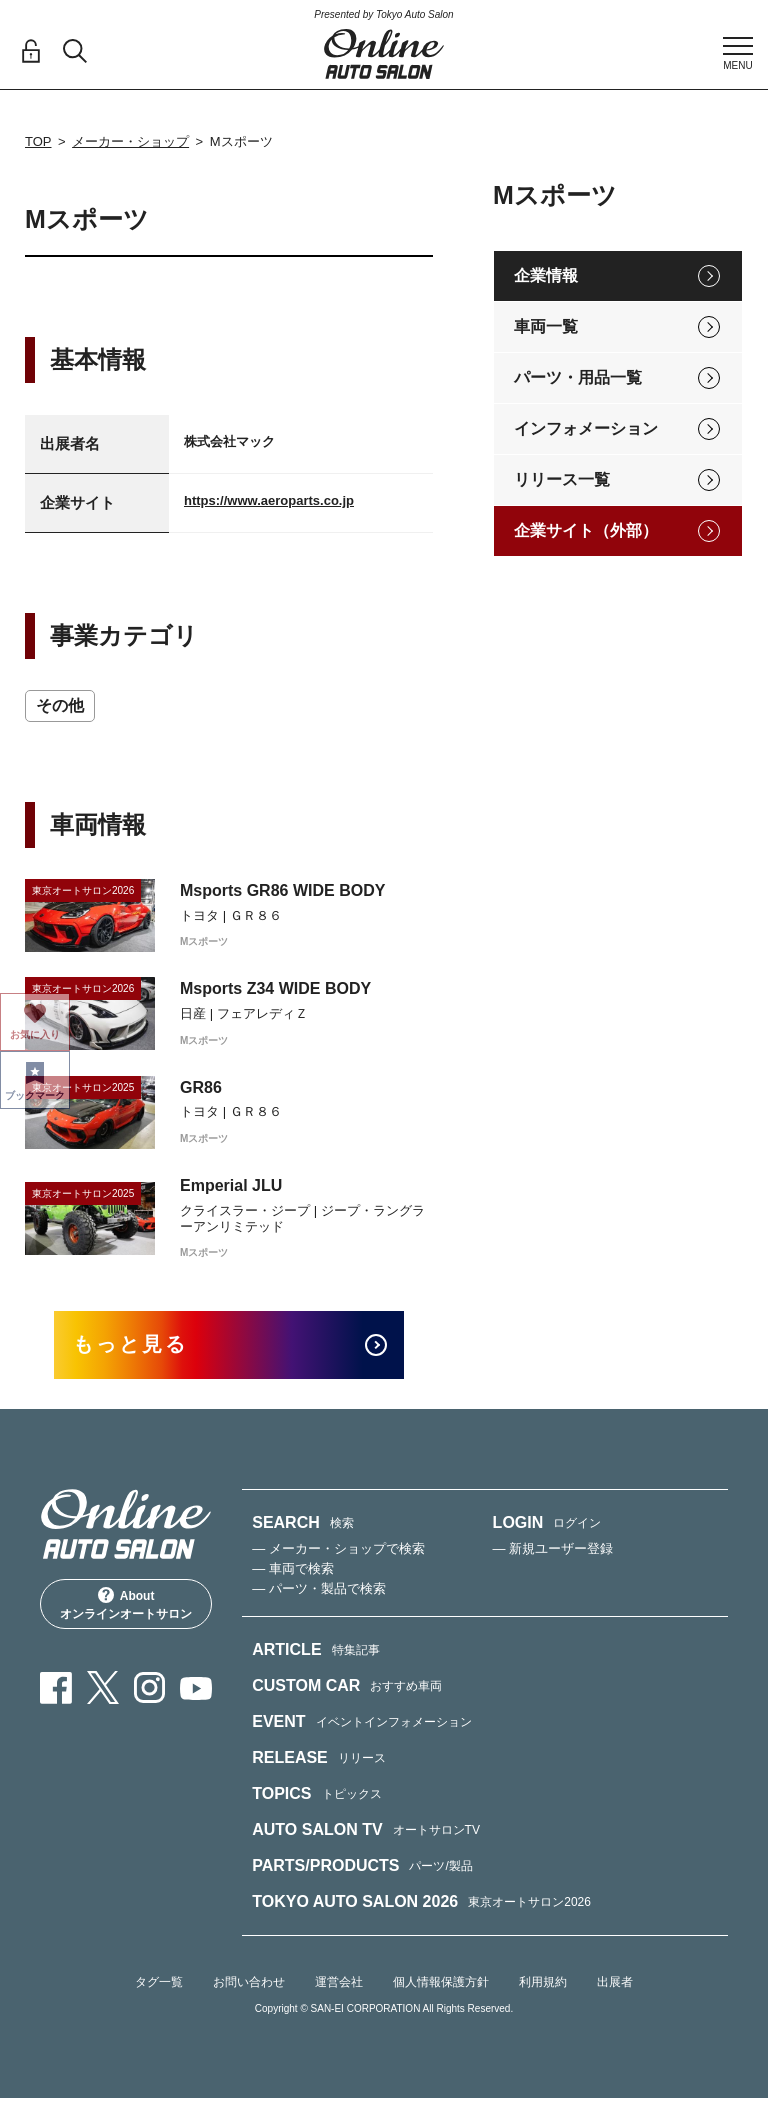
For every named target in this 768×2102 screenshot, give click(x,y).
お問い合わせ (249, 1985)
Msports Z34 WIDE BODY (275, 988)
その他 (60, 705)
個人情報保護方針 (441, 1985)
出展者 (615, 1985)
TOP (38, 141)
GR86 (201, 1087)
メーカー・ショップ (130, 141)
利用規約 (543, 1985)
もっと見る (139, 1346)
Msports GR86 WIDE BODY (282, 890)
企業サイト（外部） (586, 530)
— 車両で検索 (293, 1571)
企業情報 (546, 275)
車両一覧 (546, 326)
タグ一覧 (159, 1985)
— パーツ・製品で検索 (319, 1591)
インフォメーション (586, 428)
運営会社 (339, 1985)
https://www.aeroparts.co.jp (269, 500)
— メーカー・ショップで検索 (338, 1551)
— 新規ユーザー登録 (553, 1551)
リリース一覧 (562, 479)
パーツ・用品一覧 (578, 377)
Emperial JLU (231, 1185)
